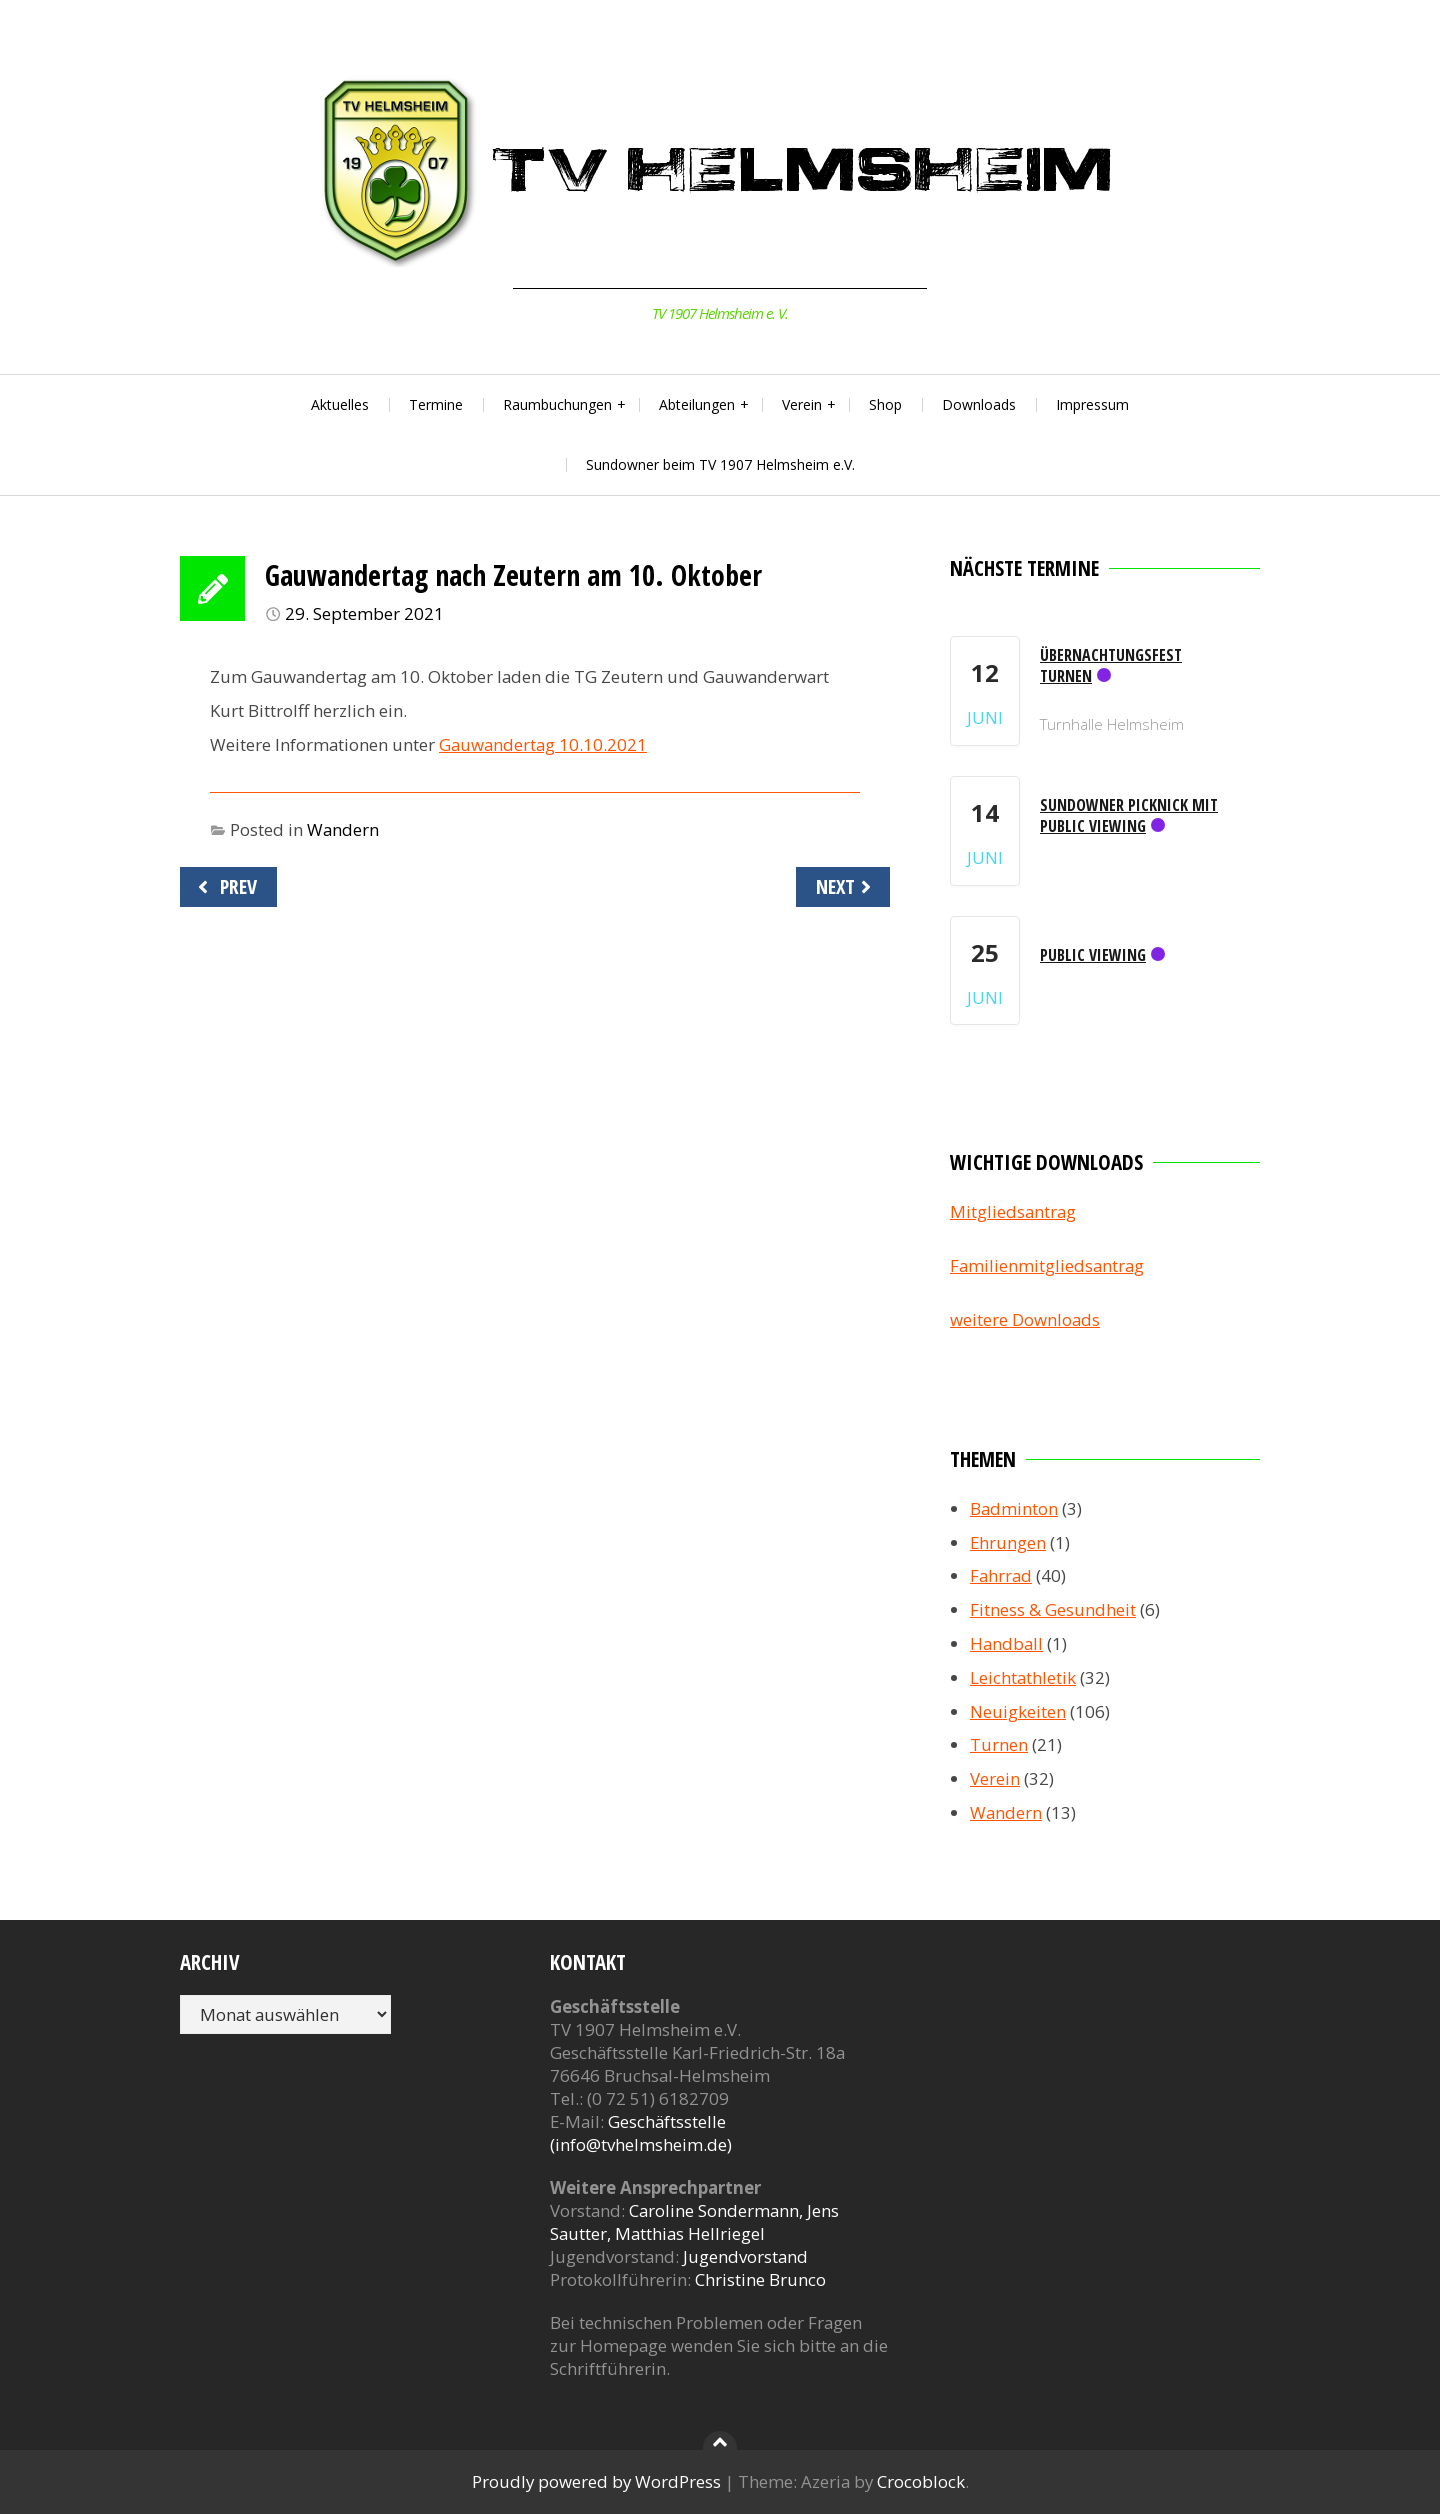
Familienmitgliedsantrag (1047, 1265)
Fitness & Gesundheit (1053, 1609)
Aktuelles (340, 404)
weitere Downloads (1025, 1319)
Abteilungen (697, 404)
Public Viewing (1093, 955)
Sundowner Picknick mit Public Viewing (1129, 815)
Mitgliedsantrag (1013, 1211)
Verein (802, 404)
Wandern (343, 829)
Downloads (979, 404)
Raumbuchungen (557, 404)
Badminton (1014, 1508)
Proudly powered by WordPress (596, 2481)
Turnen (999, 1744)
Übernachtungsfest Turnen (1111, 665)
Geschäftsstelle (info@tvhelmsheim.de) (641, 2133)
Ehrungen (1008, 1542)
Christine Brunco (760, 2279)
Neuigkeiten (1018, 1711)
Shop (885, 404)
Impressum (1092, 404)
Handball (1006, 1643)
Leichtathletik (1023, 1677)
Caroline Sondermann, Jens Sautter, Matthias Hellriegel (694, 2222)
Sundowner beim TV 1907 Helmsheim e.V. (720, 464)
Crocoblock (921, 2481)
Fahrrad (1001, 1575)
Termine (436, 404)
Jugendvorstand (745, 2256)
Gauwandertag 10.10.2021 (543, 744)
